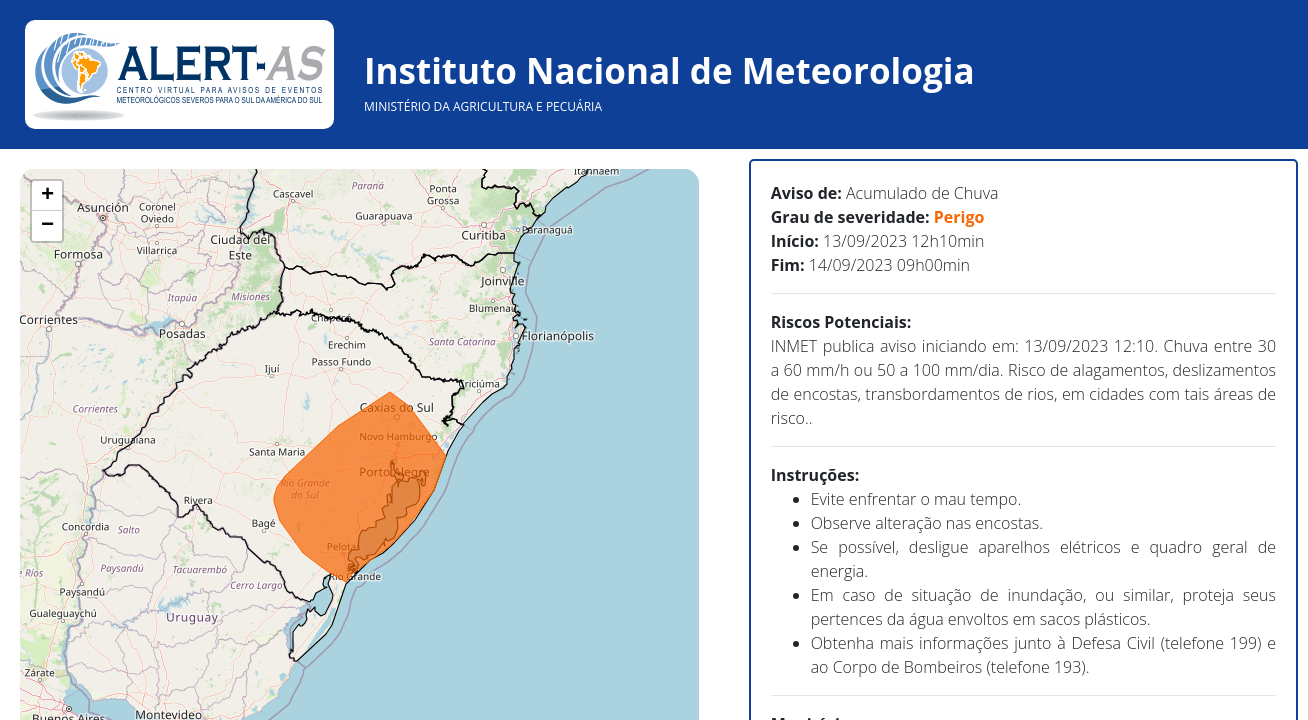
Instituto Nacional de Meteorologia (669, 70)
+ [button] (47, 196)
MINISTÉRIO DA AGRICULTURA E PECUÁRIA (483, 106)
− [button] (47, 226)
